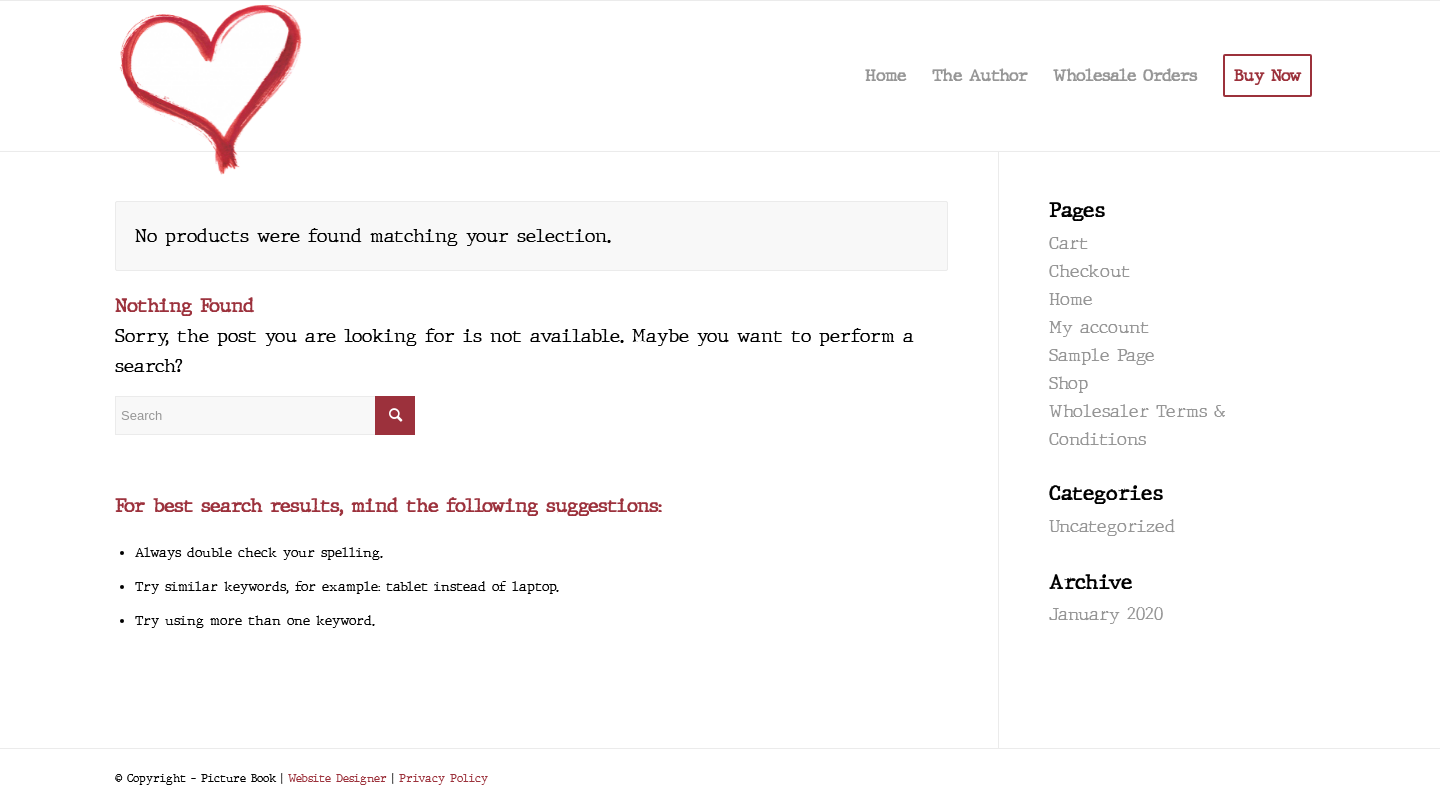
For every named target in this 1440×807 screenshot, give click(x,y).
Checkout (1089, 271)
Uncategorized (1112, 526)
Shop (1068, 383)
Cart (1068, 243)
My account (1099, 327)
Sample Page (1102, 355)
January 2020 (1106, 614)
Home (1071, 299)
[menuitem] (885, 76)
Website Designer (337, 778)
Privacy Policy (443, 778)
